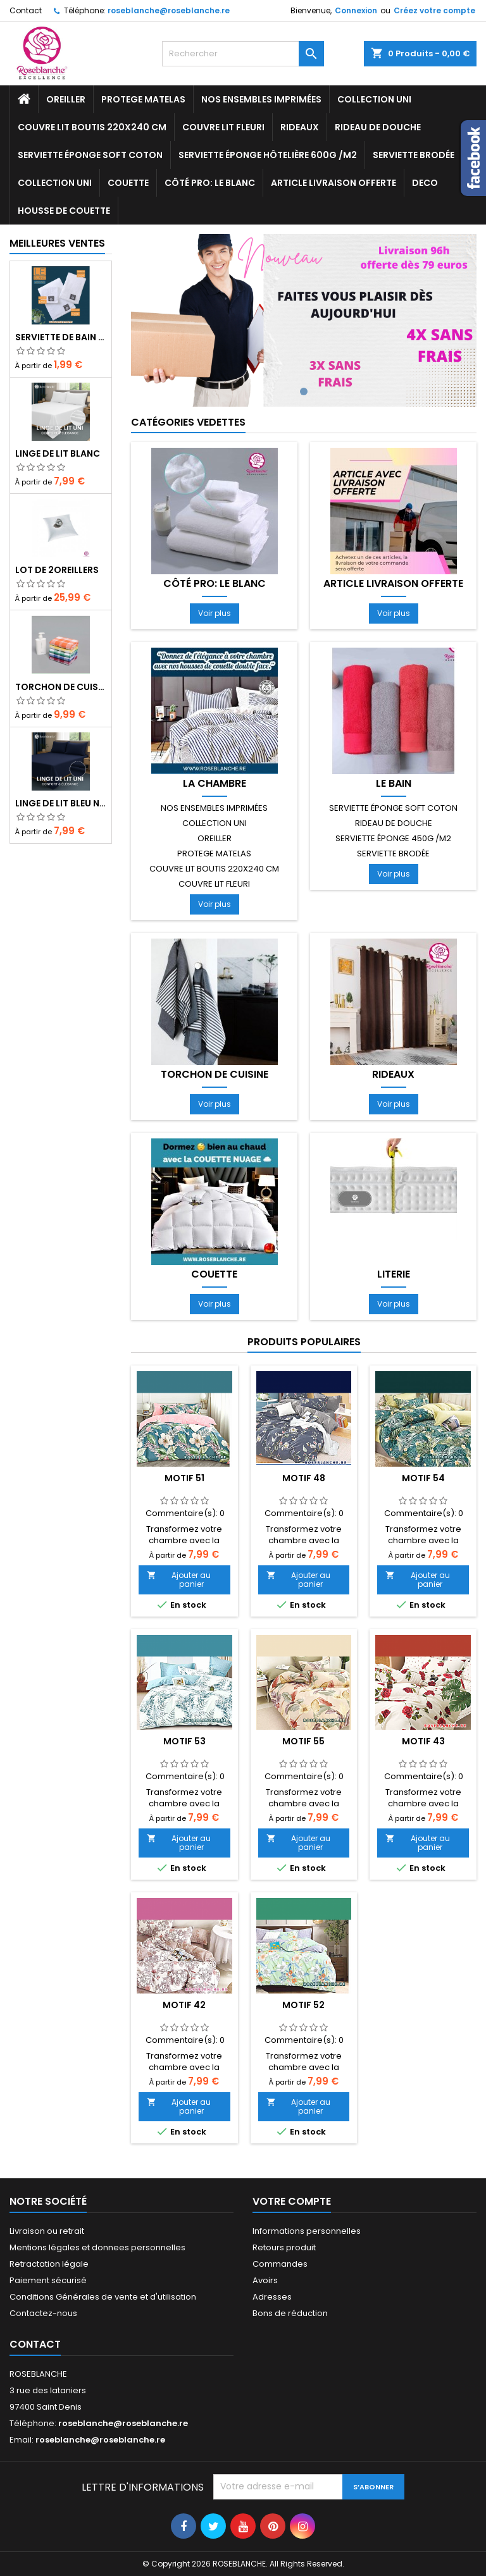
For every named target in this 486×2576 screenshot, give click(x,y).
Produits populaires (304, 1341)
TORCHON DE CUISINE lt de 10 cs (60, 687)
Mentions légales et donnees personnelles (97, 2247)
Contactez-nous (43, 2313)
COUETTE (128, 182)
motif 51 (184, 1478)
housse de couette (64, 210)
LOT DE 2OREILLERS (57, 570)
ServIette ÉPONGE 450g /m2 (393, 838)
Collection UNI (374, 99)
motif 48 (303, 1478)
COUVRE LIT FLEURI (223, 127)
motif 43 (423, 1741)
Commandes (280, 2264)
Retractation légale (49, 2264)
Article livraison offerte (333, 182)
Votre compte (291, 2201)
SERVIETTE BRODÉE (413, 155)
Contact (25, 10)
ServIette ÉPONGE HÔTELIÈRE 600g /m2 (267, 155)
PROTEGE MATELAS (143, 99)
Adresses (272, 2297)
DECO (425, 182)
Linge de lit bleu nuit (60, 803)
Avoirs (265, 2280)
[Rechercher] (243, 53)
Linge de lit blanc (57, 453)
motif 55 (303, 1741)
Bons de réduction (290, 2313)
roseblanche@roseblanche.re (169, 10)
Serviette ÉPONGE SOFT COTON (90, 155)
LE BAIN (393, 784)
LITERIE (393, 1274)
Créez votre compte (434, 10)
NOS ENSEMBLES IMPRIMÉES (261, 99)
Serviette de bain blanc (60, 337)
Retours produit (284, 2247)
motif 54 (423, 1478)
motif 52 (303, 2005)
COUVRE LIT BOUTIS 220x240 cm (92, 127)
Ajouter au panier (179, 1579)
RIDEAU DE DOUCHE (378, 127)
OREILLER (65, 99)
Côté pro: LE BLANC (210, 182)
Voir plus (214, 613)
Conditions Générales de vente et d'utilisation (102, 2297)
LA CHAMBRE (214, 784)
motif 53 (184, 1741)
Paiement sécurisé (48, 2280)
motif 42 (184, 2005)
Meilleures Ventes (57, 243)
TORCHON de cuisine (214, 1074)
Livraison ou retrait (46, 2231)
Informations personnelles (306, 2231)
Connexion (356, 10)
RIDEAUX (299, 127)
